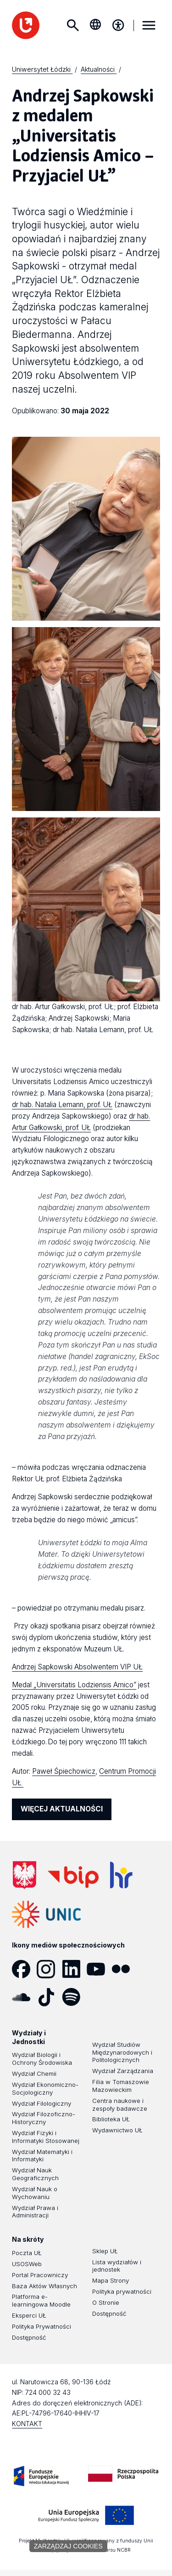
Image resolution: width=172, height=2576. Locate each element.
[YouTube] (99, 1969)
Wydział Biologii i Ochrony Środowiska (42, 2058)
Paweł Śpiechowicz (63, 1771)
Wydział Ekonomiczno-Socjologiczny (45, 2088)
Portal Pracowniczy (40, 2275)
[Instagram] (49, 1969)
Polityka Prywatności (41, 2326)
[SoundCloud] (24, 1997)
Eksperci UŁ (29, 2315)
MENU (149, 25)
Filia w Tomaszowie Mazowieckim (120, 2085)
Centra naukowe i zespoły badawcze (119, 2104)
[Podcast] (99, 1997)
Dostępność (29, 2337)
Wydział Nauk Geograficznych (35, 2174)
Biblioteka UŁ (111, 2119)
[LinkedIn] (74, 1969)
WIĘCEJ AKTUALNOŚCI (62, 1809)
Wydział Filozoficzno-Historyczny (43, 2117)
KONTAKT (27, 2423)
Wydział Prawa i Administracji (35, 2211)
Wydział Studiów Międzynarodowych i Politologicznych (122, 2052)
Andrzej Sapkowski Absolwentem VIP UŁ (77, 1666)
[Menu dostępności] (118, 25)
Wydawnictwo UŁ (117, 2130)
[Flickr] (123, 1969)
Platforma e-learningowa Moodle (41, 2300)
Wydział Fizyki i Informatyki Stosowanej (45, 2136)
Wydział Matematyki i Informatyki (42, 2155)
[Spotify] (74, 1997)
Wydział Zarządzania (122, 2070)
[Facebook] (24, 1969)
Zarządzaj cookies (68, 2546)
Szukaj (72, 25)
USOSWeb (27, 2264)
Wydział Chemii (34, 2073)
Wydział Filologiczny (41, 2103)
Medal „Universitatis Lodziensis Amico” (74, 1684)
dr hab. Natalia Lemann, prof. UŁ (62, 1104)
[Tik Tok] (49, 1997)
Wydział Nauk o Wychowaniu (34, 2192)
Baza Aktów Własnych (44, 2286)
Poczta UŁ (27, 2252)
